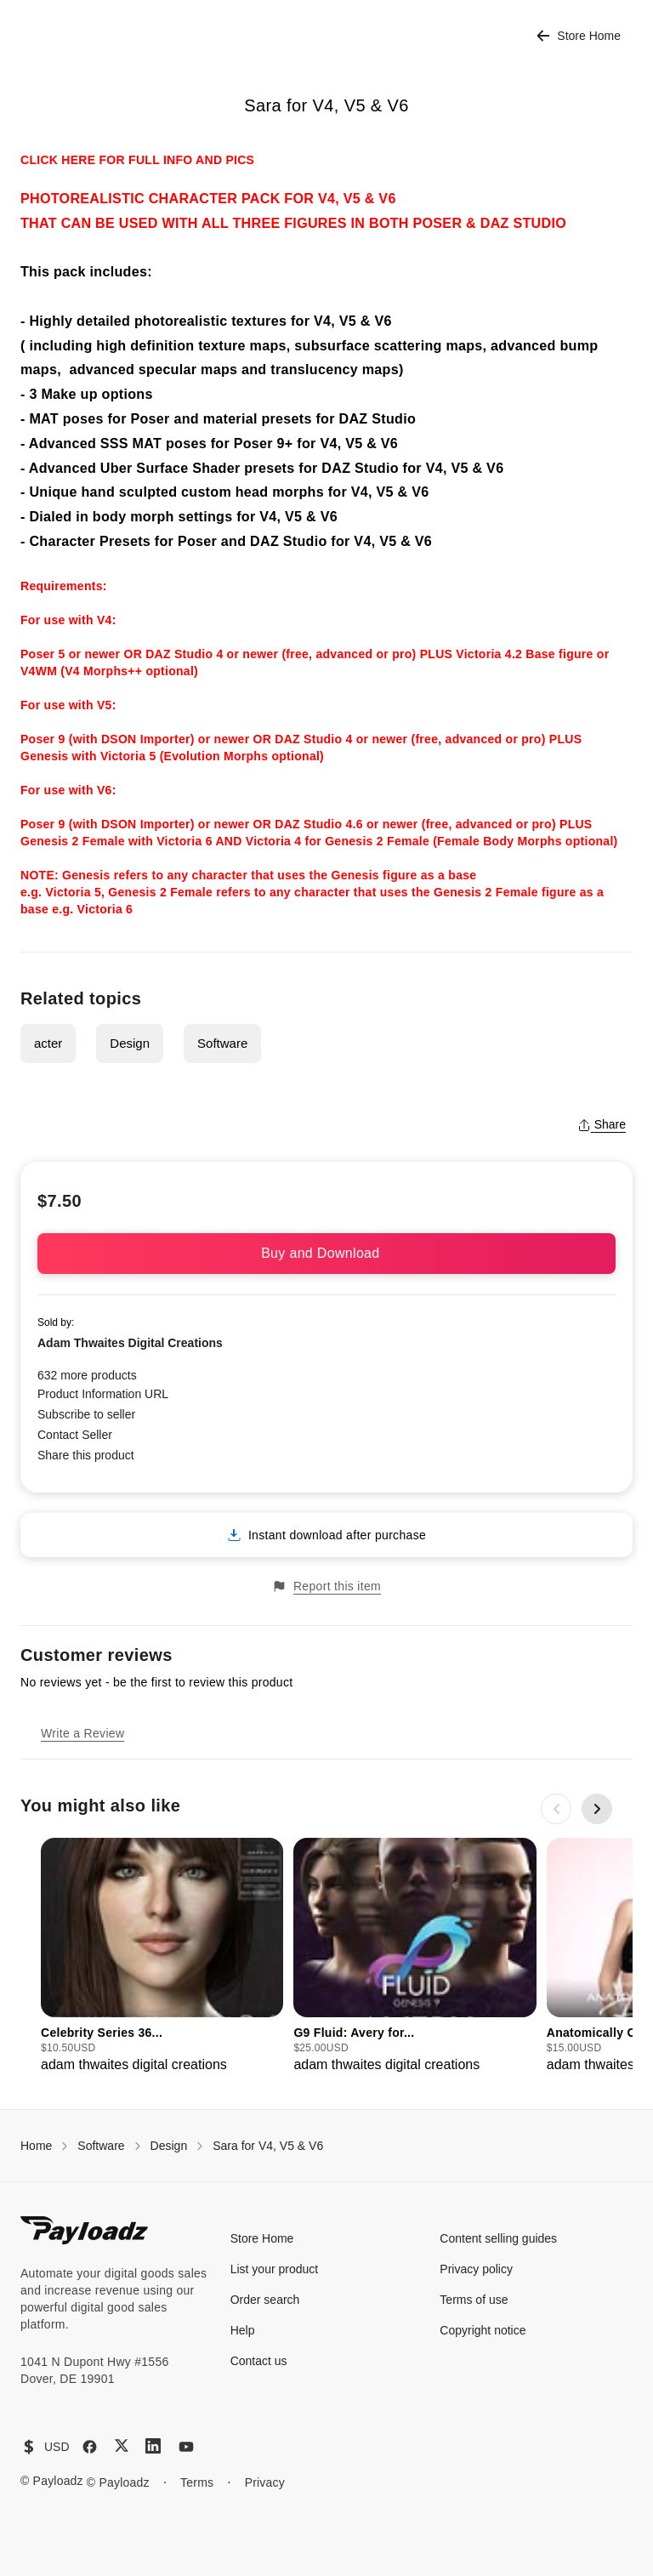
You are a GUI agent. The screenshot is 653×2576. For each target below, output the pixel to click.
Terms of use (474, 2299)
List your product (274, 2269)
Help (242, 2330)
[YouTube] (186, 2446)
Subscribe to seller (86, 1414)
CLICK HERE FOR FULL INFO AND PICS (137, 160)
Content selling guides (498, 2238)
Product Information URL (102, 1394)
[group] (162, 1956)
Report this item (326, 1586)
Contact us (258, 2361)
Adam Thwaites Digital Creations (130, 1343)
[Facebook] (90, 2446)
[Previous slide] (556, 1809)
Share (601, 1124)
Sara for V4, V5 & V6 (268, 2145)
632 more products (87, 1375)
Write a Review (82, 1733)
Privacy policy (476, 2269)
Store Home (579, 36)
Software (222, 1043)
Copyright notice (482, 2330)
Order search (265, 2299)
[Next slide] (597, 1809)
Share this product (85, 1455)
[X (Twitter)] (121, 2445)
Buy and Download (326, 1253)
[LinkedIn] (153, 2446)
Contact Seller (74, 1435)
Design (130, 1043)
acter (48, 1043)
